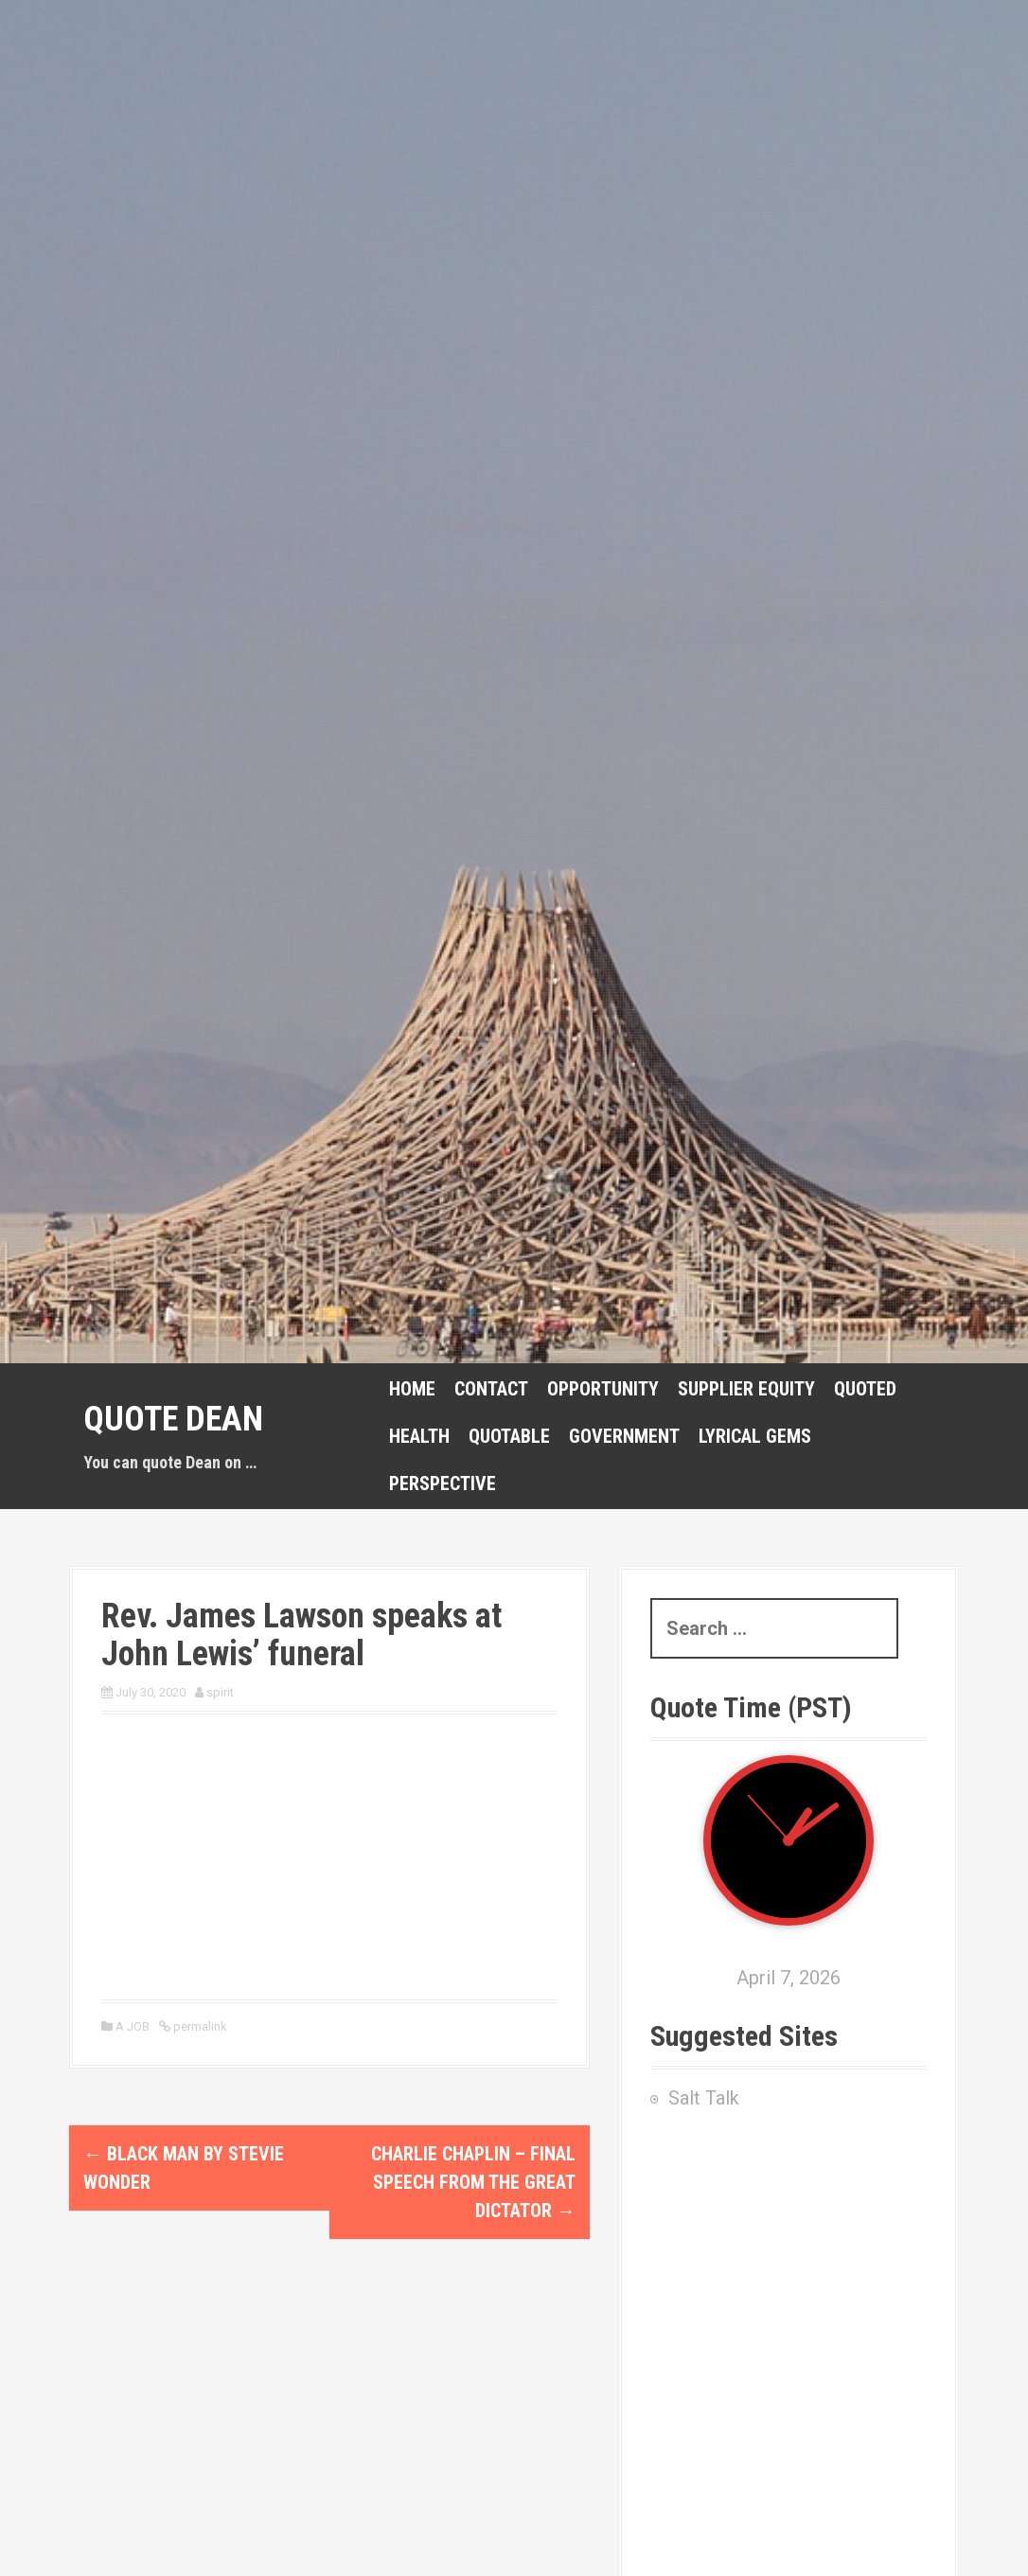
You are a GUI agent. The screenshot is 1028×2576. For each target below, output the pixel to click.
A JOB (132, 2026)
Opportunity (603, 1388)
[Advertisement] (788, 2287)
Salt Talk (703, 2098)
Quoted (865, 1388)
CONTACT (491, 1388)
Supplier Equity (746, 1388)
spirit (220, 1692)
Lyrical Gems (755, 1436)
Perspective (442, 1483)
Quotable (509, 1436)
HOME (412, 1388)
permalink (198, 2026)
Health (419, 1436)
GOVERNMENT (624, 1436)
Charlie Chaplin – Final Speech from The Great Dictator (473, 2182)
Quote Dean (173, 1419)
